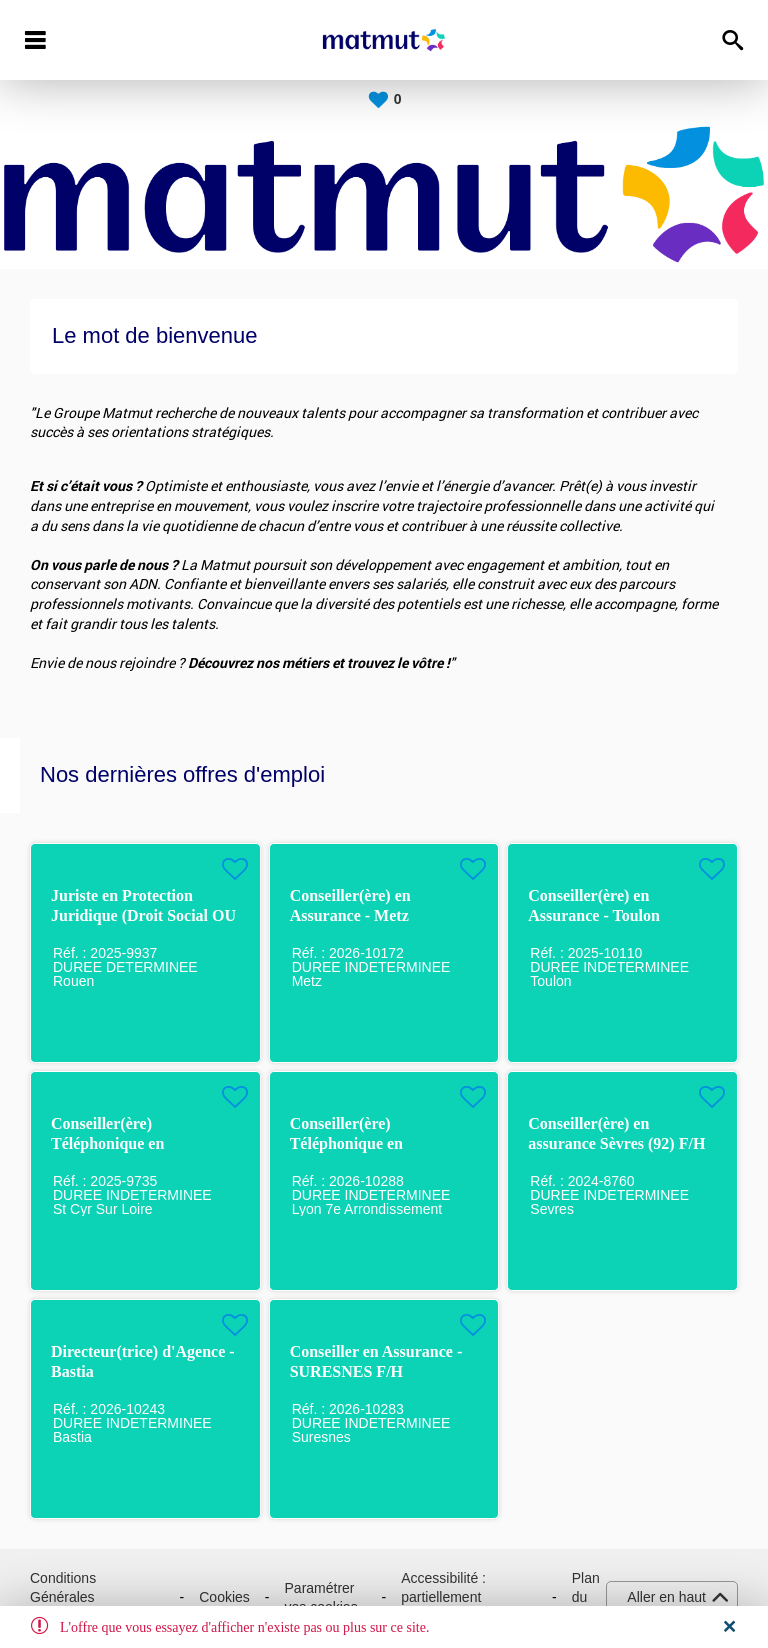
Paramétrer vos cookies (321, 1598)
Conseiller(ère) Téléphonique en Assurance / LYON (354, 1143)
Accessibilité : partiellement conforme (443, 1597)
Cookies (224, 1597)
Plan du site (586, 1597)
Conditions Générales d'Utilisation (65, 1597)
